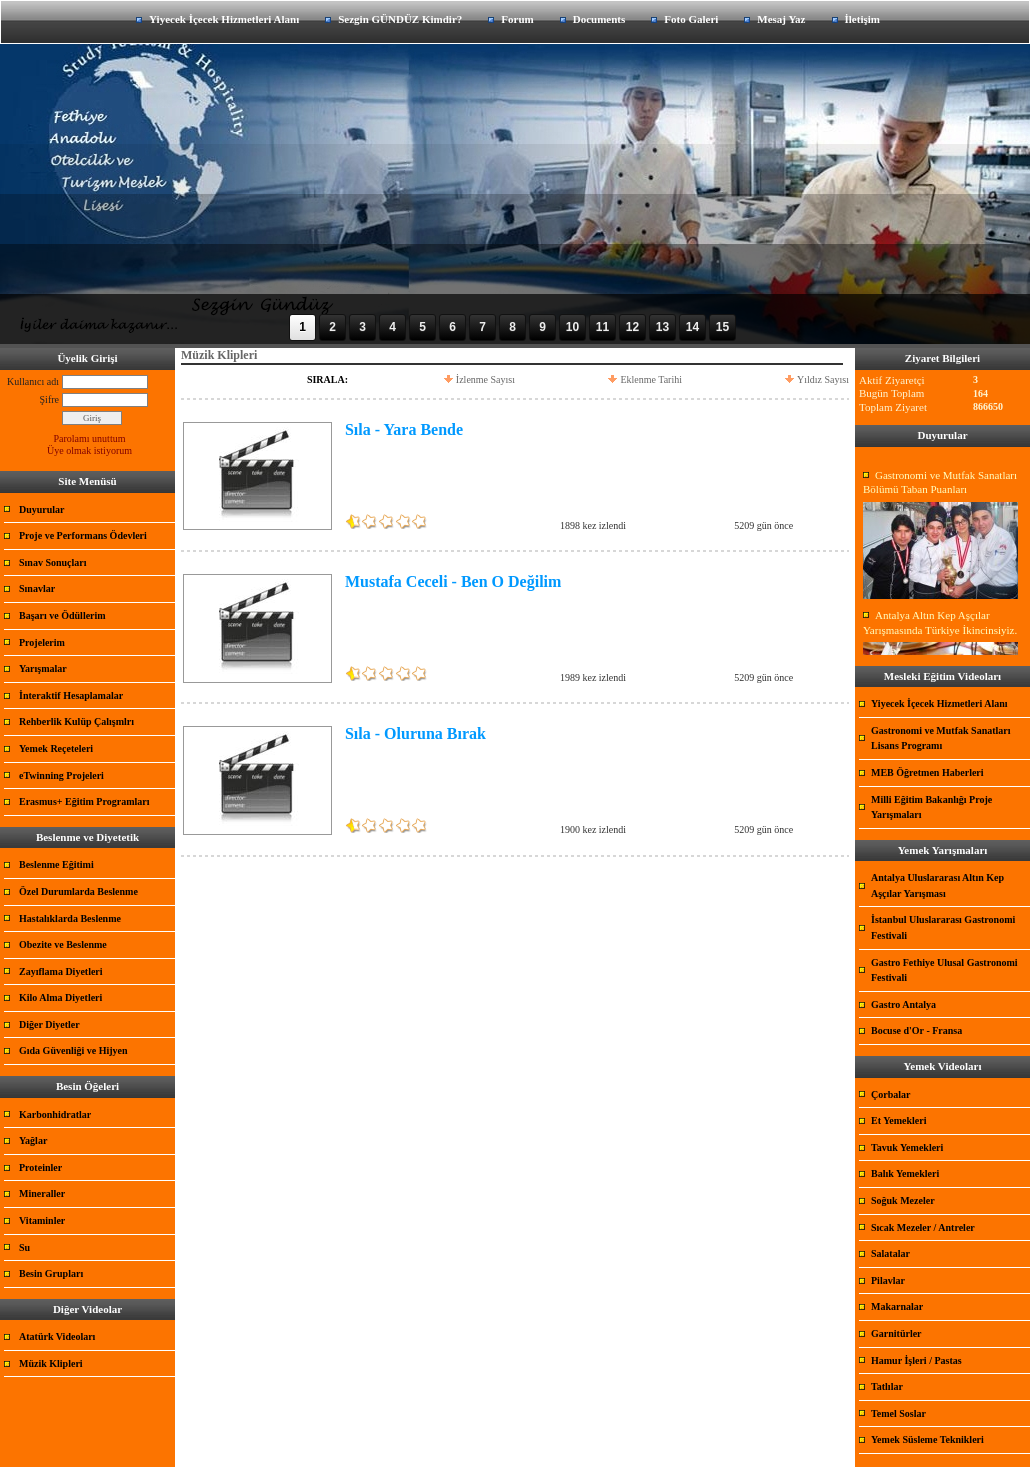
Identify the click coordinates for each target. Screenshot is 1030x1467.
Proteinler (40, 1167)
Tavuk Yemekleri (907, 1147)
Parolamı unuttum (90, 438)
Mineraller (42, 1193)
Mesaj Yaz (781, 19)
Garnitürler (896, 1333)
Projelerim (42, 642)
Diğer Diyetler (49, 1024)
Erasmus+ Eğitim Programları (84, 801)
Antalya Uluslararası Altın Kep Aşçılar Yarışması (937, 885)
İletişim (862, 19)
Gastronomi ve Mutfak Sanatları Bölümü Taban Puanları (940, 482)
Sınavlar (37, 588)
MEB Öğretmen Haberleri (927, 772)
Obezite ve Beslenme (63, 944)
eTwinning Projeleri (61, 775)
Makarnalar (897, 1306)
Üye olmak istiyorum (89, 450)
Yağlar (33, 1140)
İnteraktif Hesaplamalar (71, 695)
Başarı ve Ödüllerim (62, 615)
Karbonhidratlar (55, 1114)
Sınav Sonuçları (53, 562)
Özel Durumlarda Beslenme (78, 891)
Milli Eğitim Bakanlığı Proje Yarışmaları (931, 807)
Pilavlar (888, 1280)
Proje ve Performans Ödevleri (83, 535)
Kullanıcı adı (33, 381)
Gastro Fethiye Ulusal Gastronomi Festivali (944, 970)
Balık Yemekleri (905, 1173)
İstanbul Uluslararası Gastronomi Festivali (943, 927)
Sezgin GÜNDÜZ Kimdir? (400, 19)
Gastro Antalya (903, 1004)
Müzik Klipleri (51, 1363)
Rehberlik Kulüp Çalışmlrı (76, 721)
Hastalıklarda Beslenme (70, 918)
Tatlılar (887, 1386)
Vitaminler (42, 1220)
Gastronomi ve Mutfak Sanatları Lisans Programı (941, 738)
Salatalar (890, 1253)
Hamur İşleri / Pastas (916, 1360)
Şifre (49, 399)
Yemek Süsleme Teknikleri (927, 1439)
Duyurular (42, 509)
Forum (517, 19)
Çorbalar (890, 1094)
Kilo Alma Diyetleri (60, 997)
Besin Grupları (51, 1273)
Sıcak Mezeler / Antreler (923, 1227)
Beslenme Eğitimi (56, 864)
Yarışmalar (43, 668)
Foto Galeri (691, 19)
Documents (599, 19)
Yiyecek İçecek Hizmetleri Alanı (224, 19)
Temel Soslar (898, 1413)
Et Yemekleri (898, 1120)
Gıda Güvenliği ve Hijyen (73, 1050)
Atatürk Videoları (57, 1336)
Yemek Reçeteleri (56, 748)
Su (24, 1247)
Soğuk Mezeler (903, 1200)
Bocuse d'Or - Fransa (916, 1030)
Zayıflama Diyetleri (61, 971)
